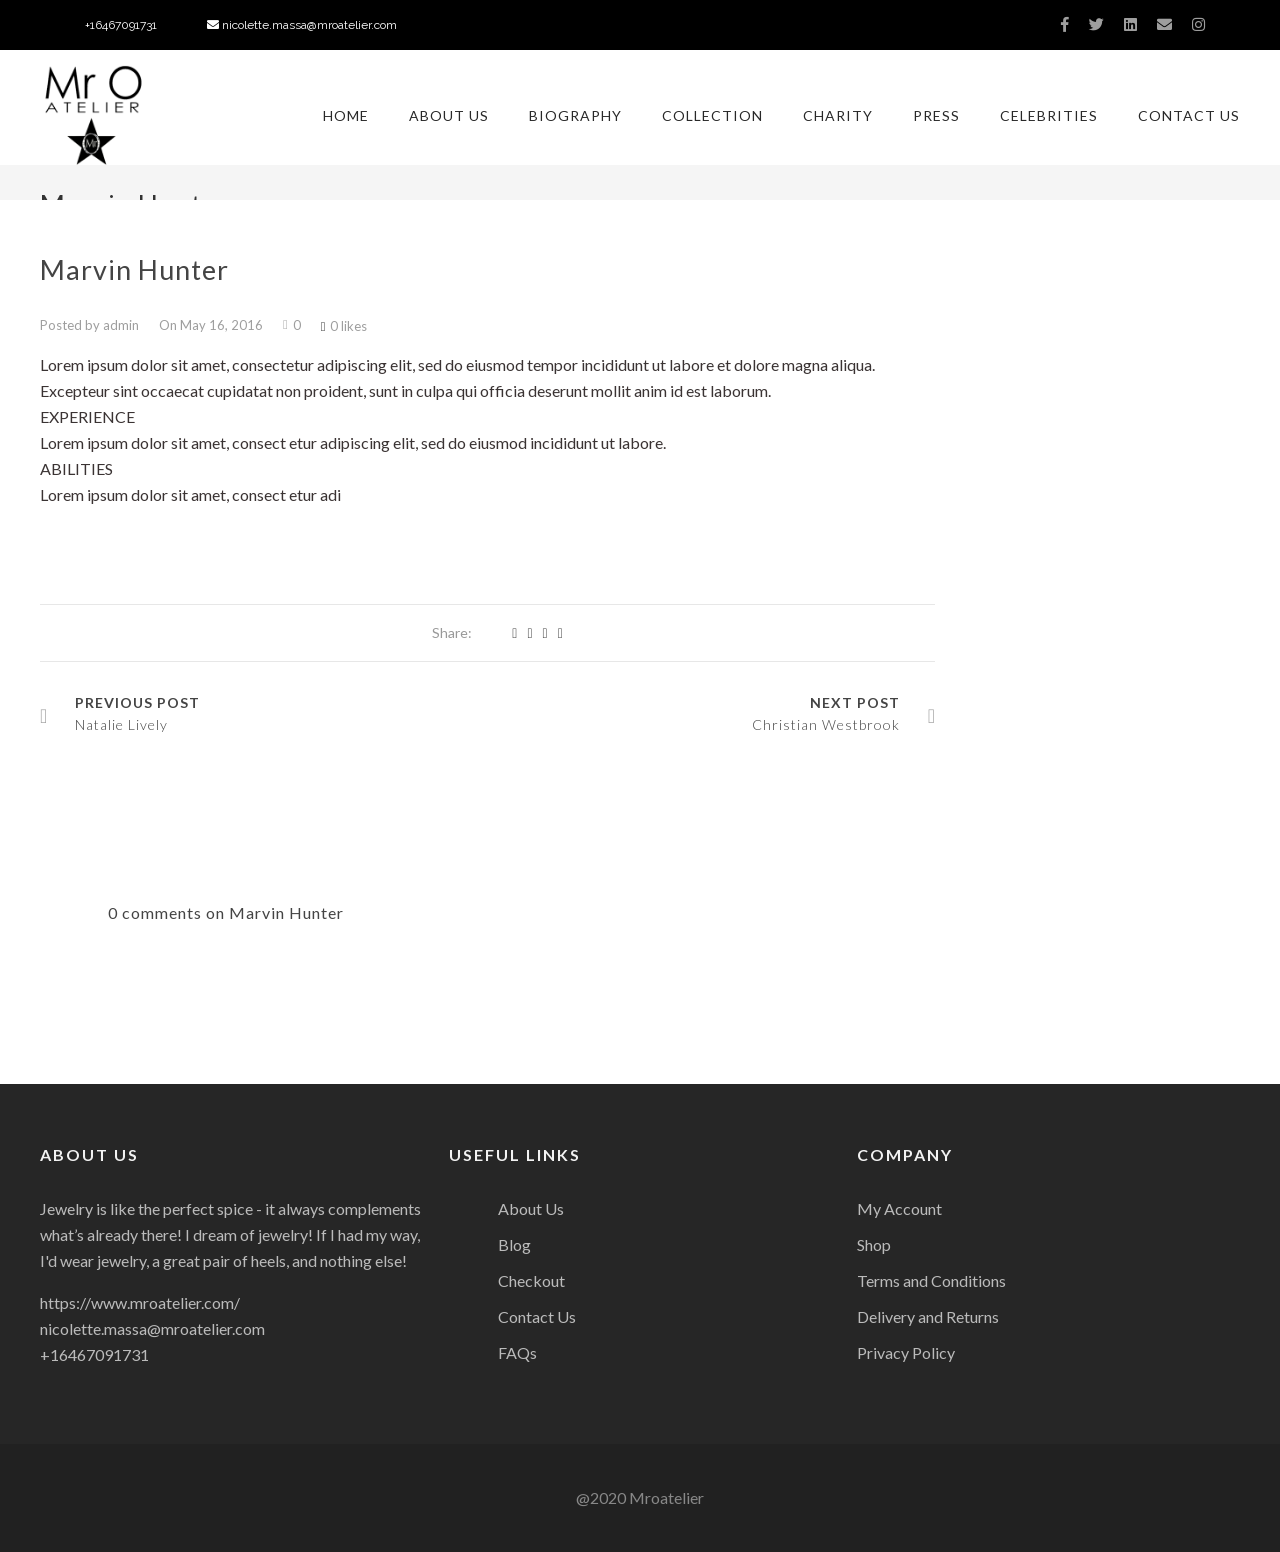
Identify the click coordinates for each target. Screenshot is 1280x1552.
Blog (514, 1244)
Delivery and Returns (928, 1316)
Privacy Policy (906, 1352)
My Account (899, 1208)
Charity (838, 115)
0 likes (344, 326)
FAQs (517, 1352)
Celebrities (1049, 115)
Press (936, 115)
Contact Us (1189, 115)
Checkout (531, 1280)
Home (346, 115)
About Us (449, 115)
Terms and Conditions (931, 1280)
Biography (575, 115)
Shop (874, 1244)
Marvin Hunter (134, 269)
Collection (712, 115)
